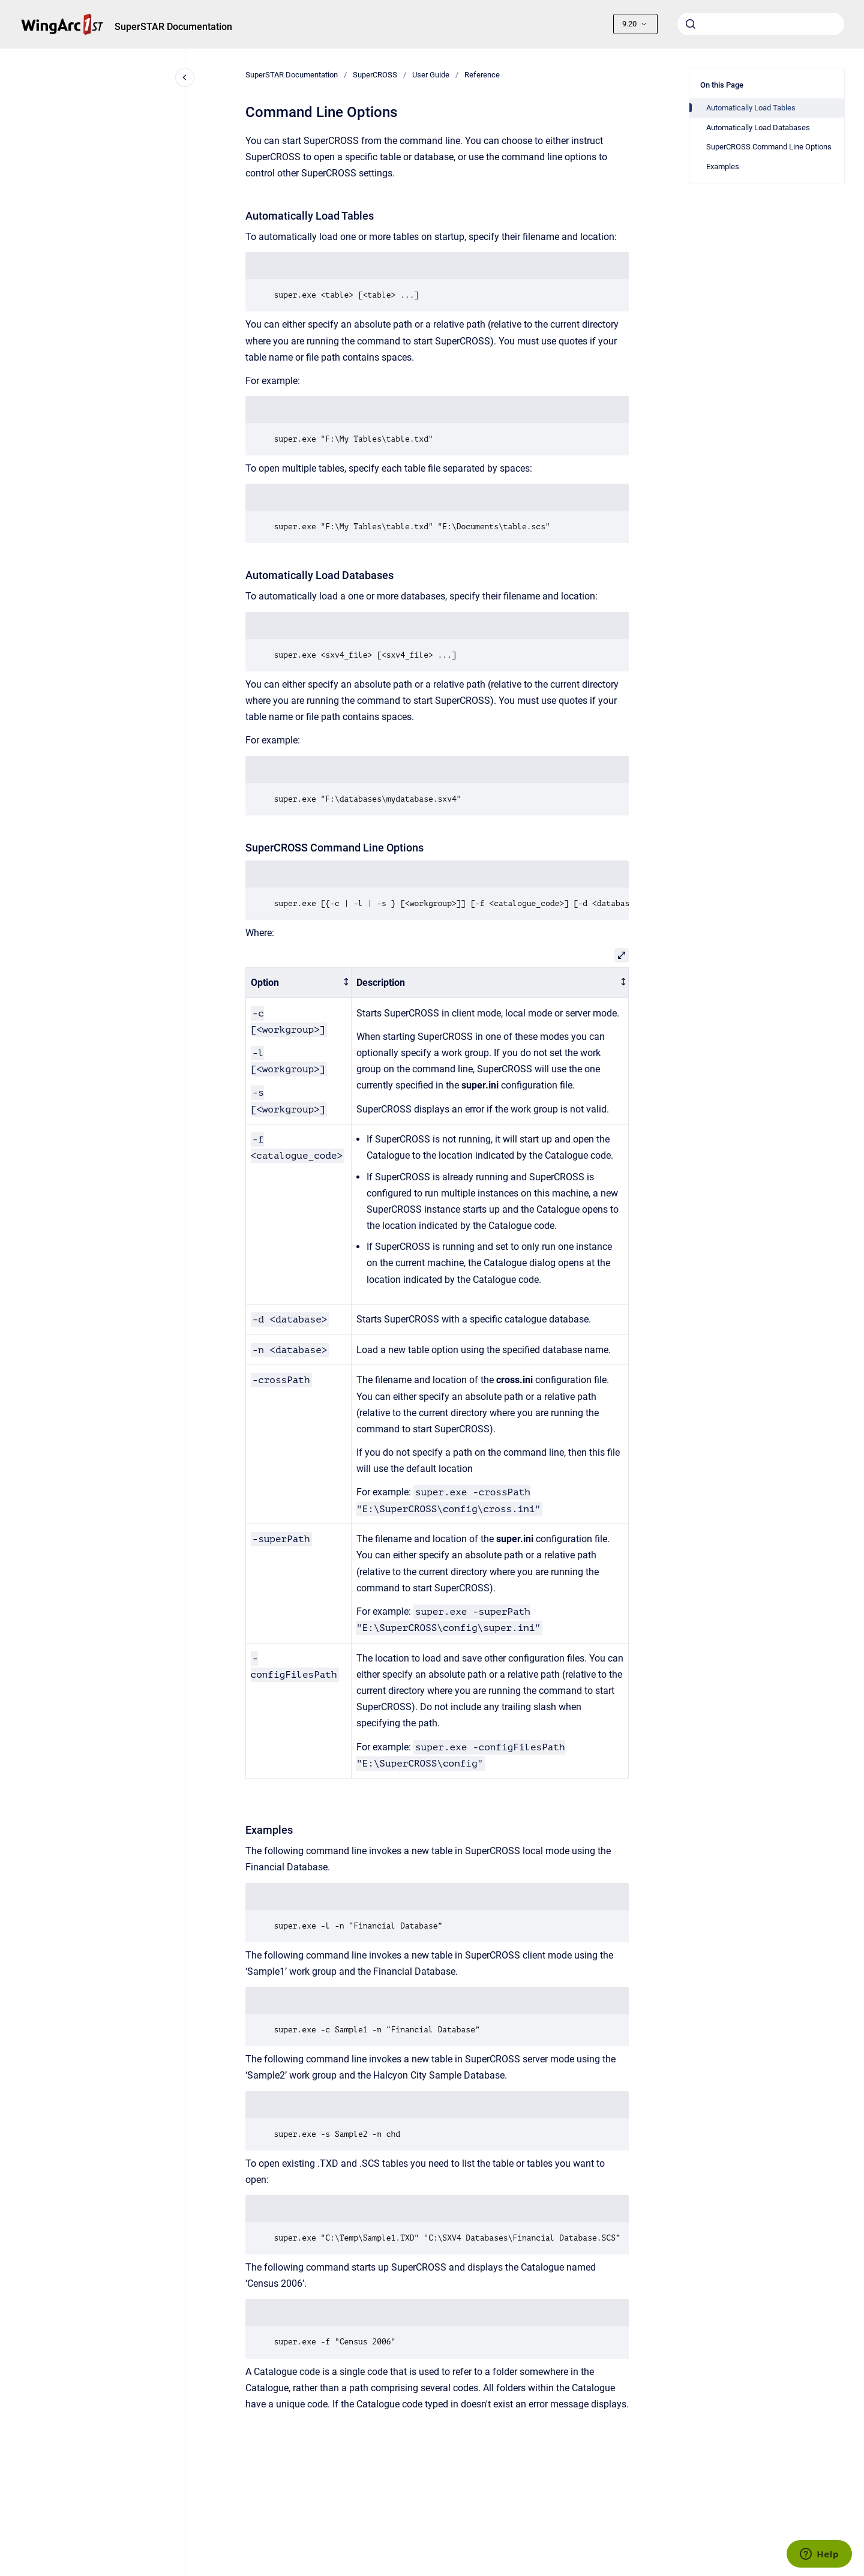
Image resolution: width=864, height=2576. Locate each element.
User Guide (430, 74)
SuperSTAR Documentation (173, 26)
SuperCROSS (375, 74)
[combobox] (760, 24)
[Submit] (690, 24)
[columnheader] (298, 982)
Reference (482, 74)
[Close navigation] (184, 77)
